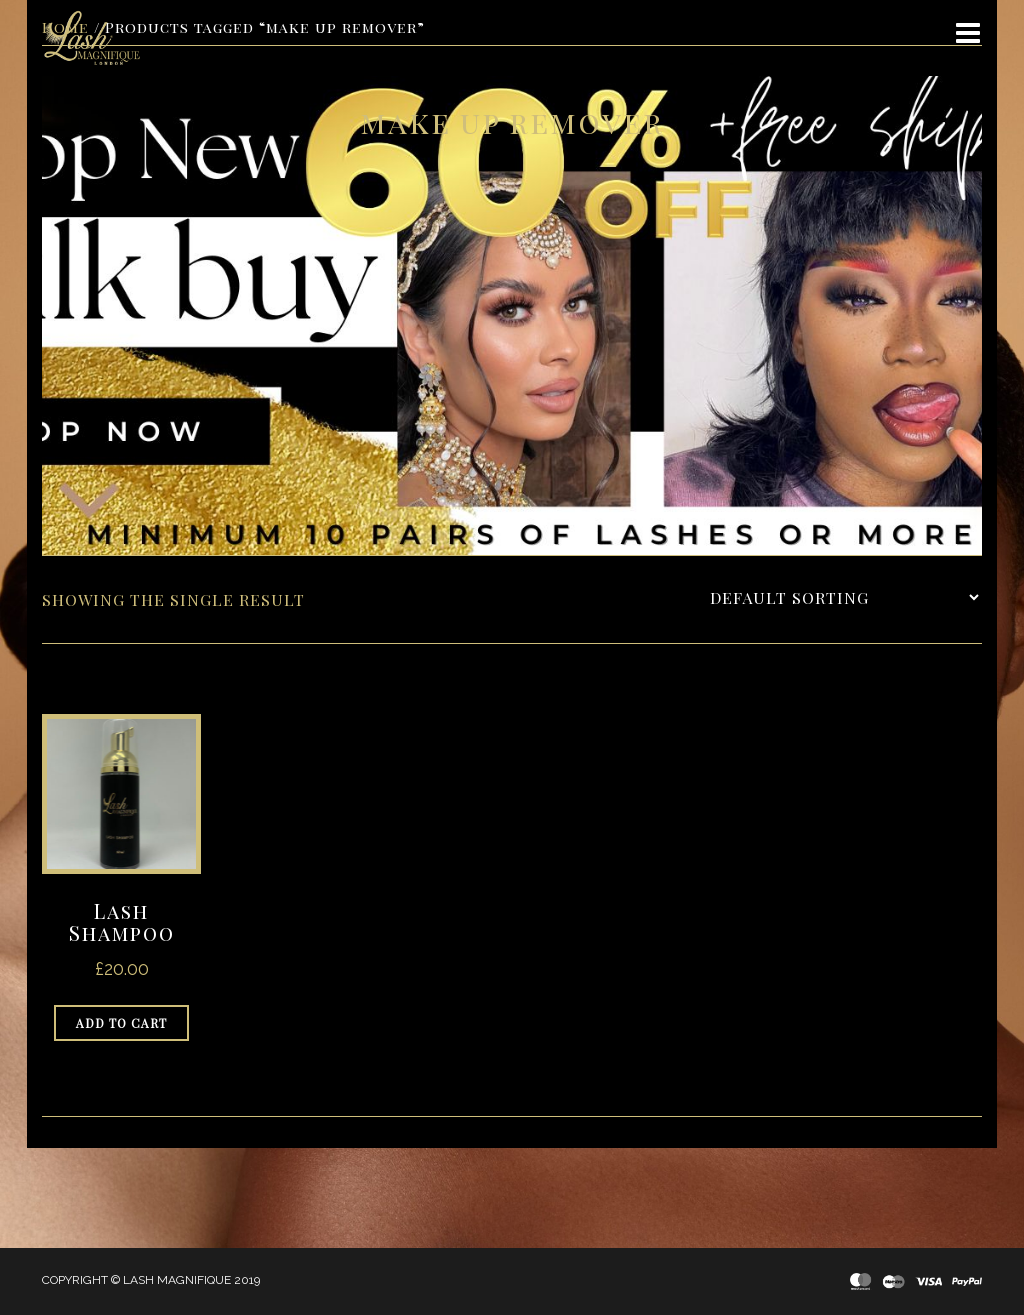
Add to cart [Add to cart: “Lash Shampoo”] (121, 1023)
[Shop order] (844, 597)
